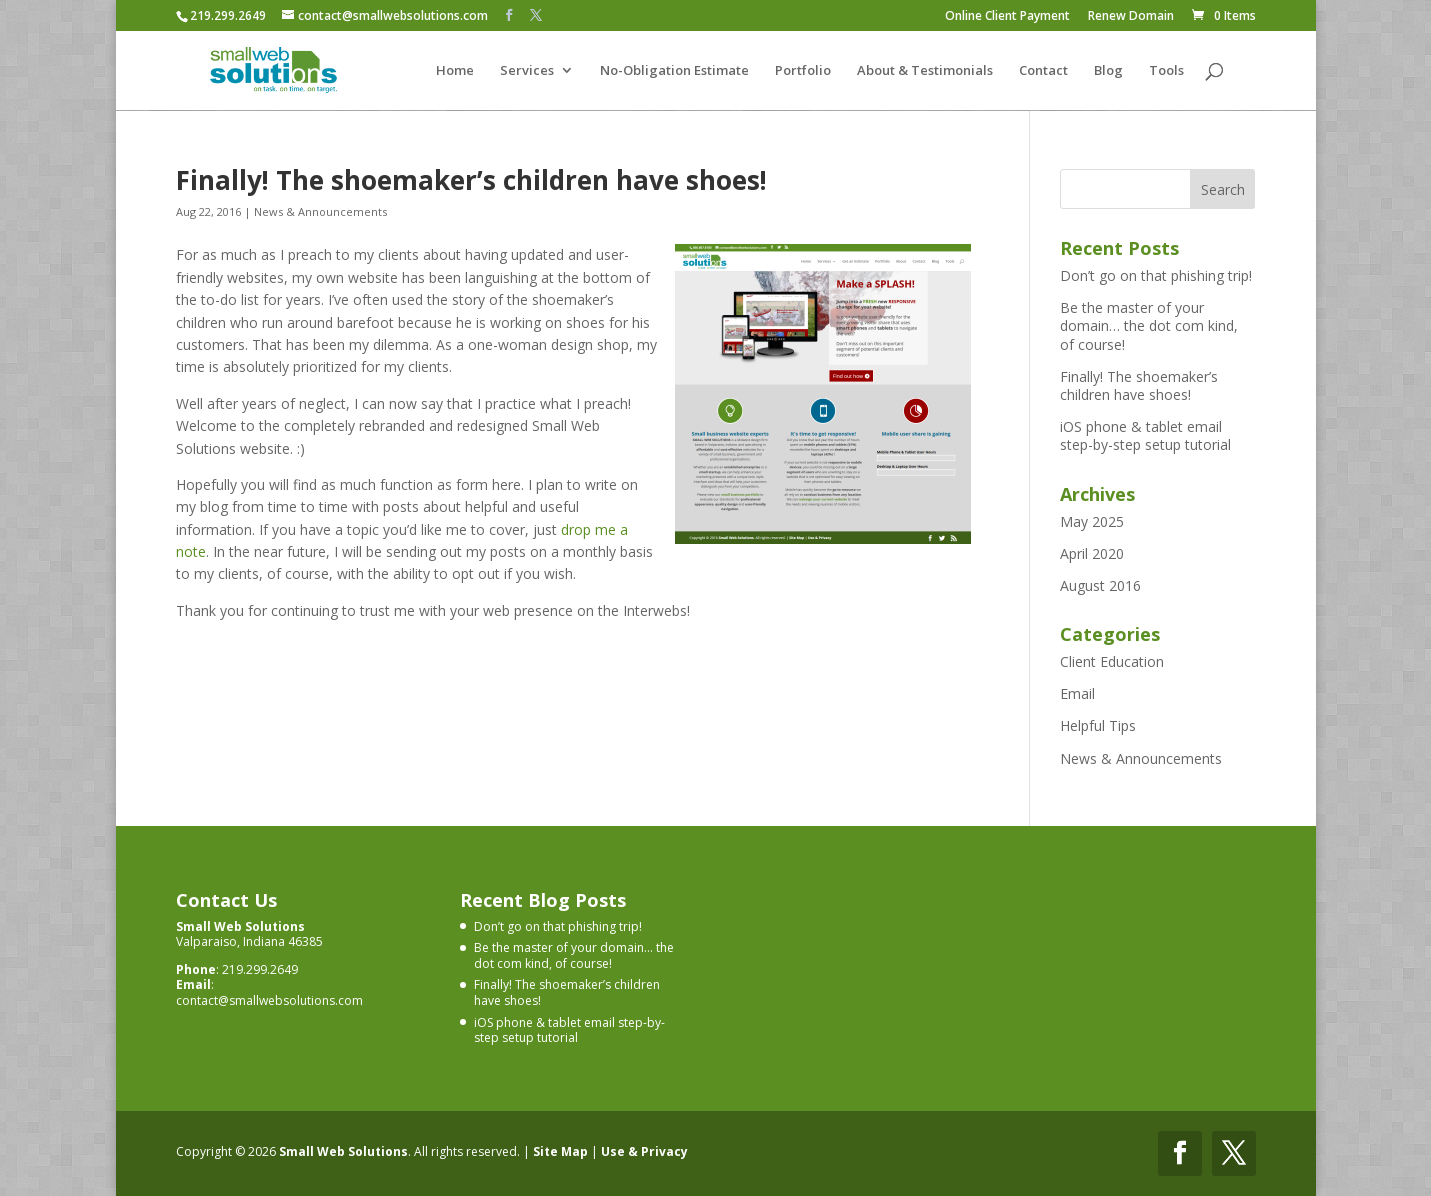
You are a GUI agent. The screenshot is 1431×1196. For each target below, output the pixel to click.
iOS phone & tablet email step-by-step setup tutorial (1145, 435)
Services (527, 71)
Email (1077, 693)
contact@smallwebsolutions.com (269, 1000)
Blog (1108, 71)
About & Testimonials (925, 71)
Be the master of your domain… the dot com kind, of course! (1149, 325)
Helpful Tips (1098, 725)
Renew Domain (1131, 17)
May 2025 (1092, 521)
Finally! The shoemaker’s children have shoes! (471, 180)
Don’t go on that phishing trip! (1156, 275)
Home (455, 71)
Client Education (1112, 661)
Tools (1166, 71)
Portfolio (803, 71)
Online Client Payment (1007, 17)
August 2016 (1100, 585)
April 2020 (1092, 553)
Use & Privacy (644, 1151)
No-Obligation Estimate (674, 71)
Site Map (560, 1151)
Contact (1043, 71)
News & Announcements (320, 211)
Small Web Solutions (343, 1151)
